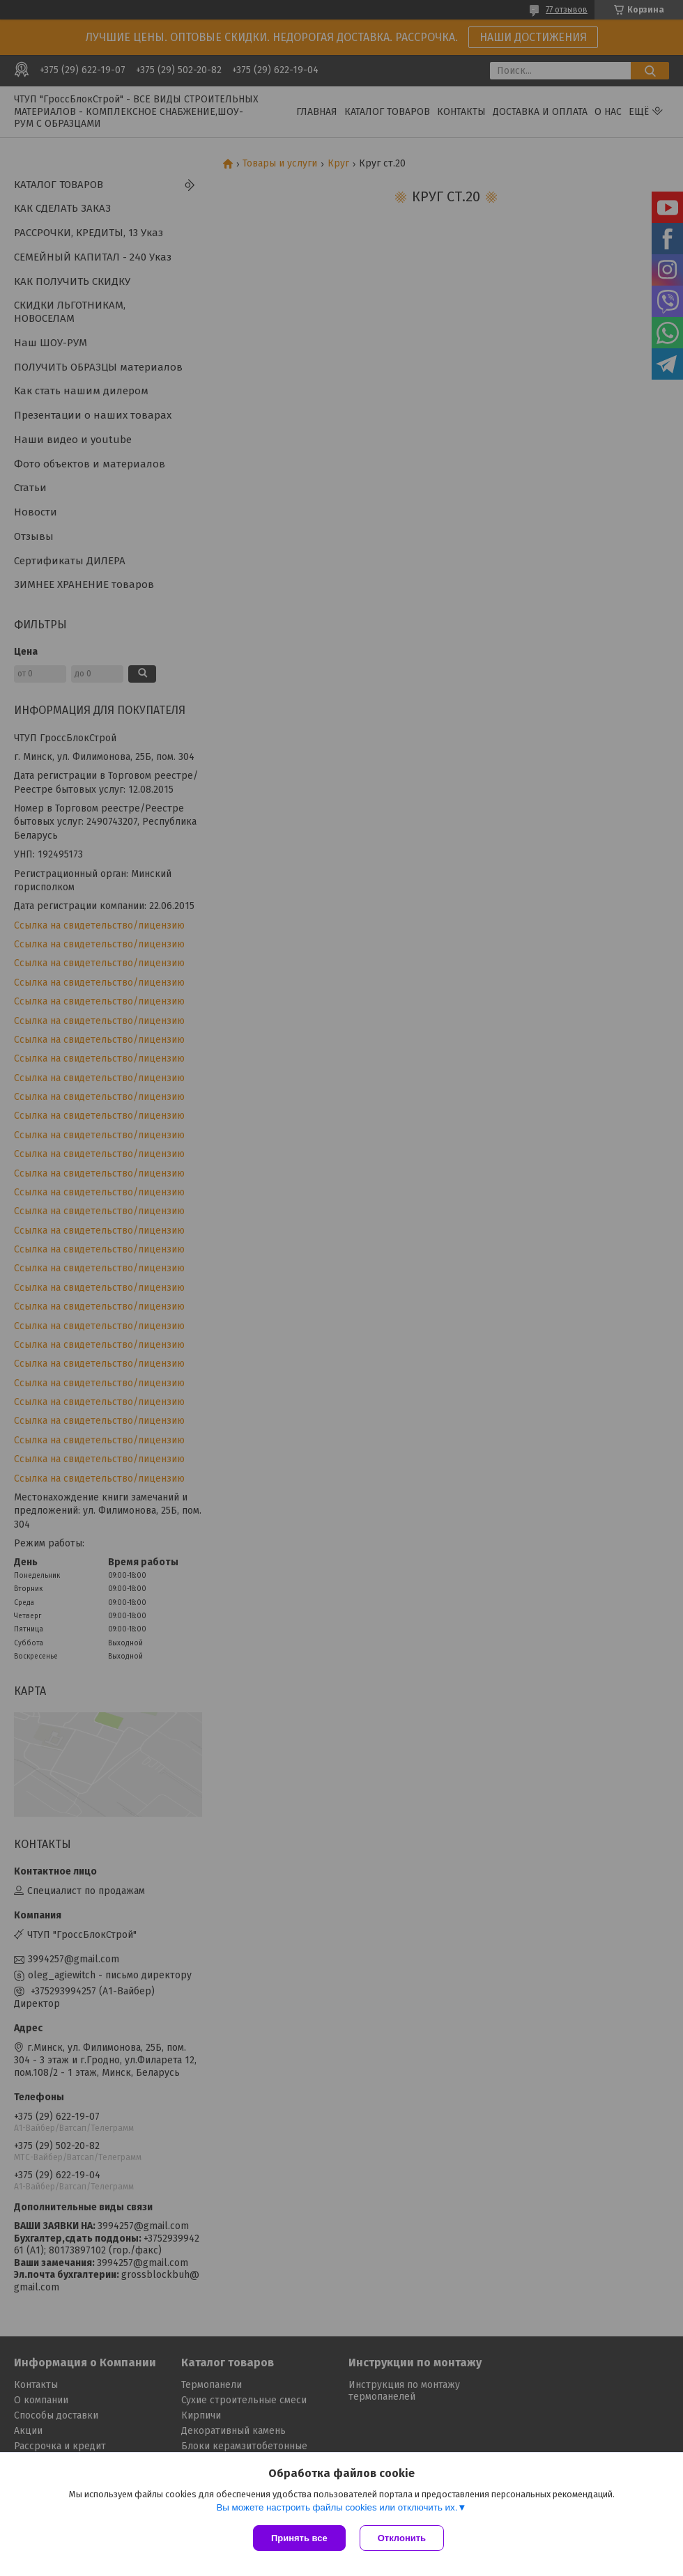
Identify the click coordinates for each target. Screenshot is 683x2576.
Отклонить (402, 2538)
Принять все (299, 2538)
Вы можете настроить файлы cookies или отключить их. (336, 2507)
